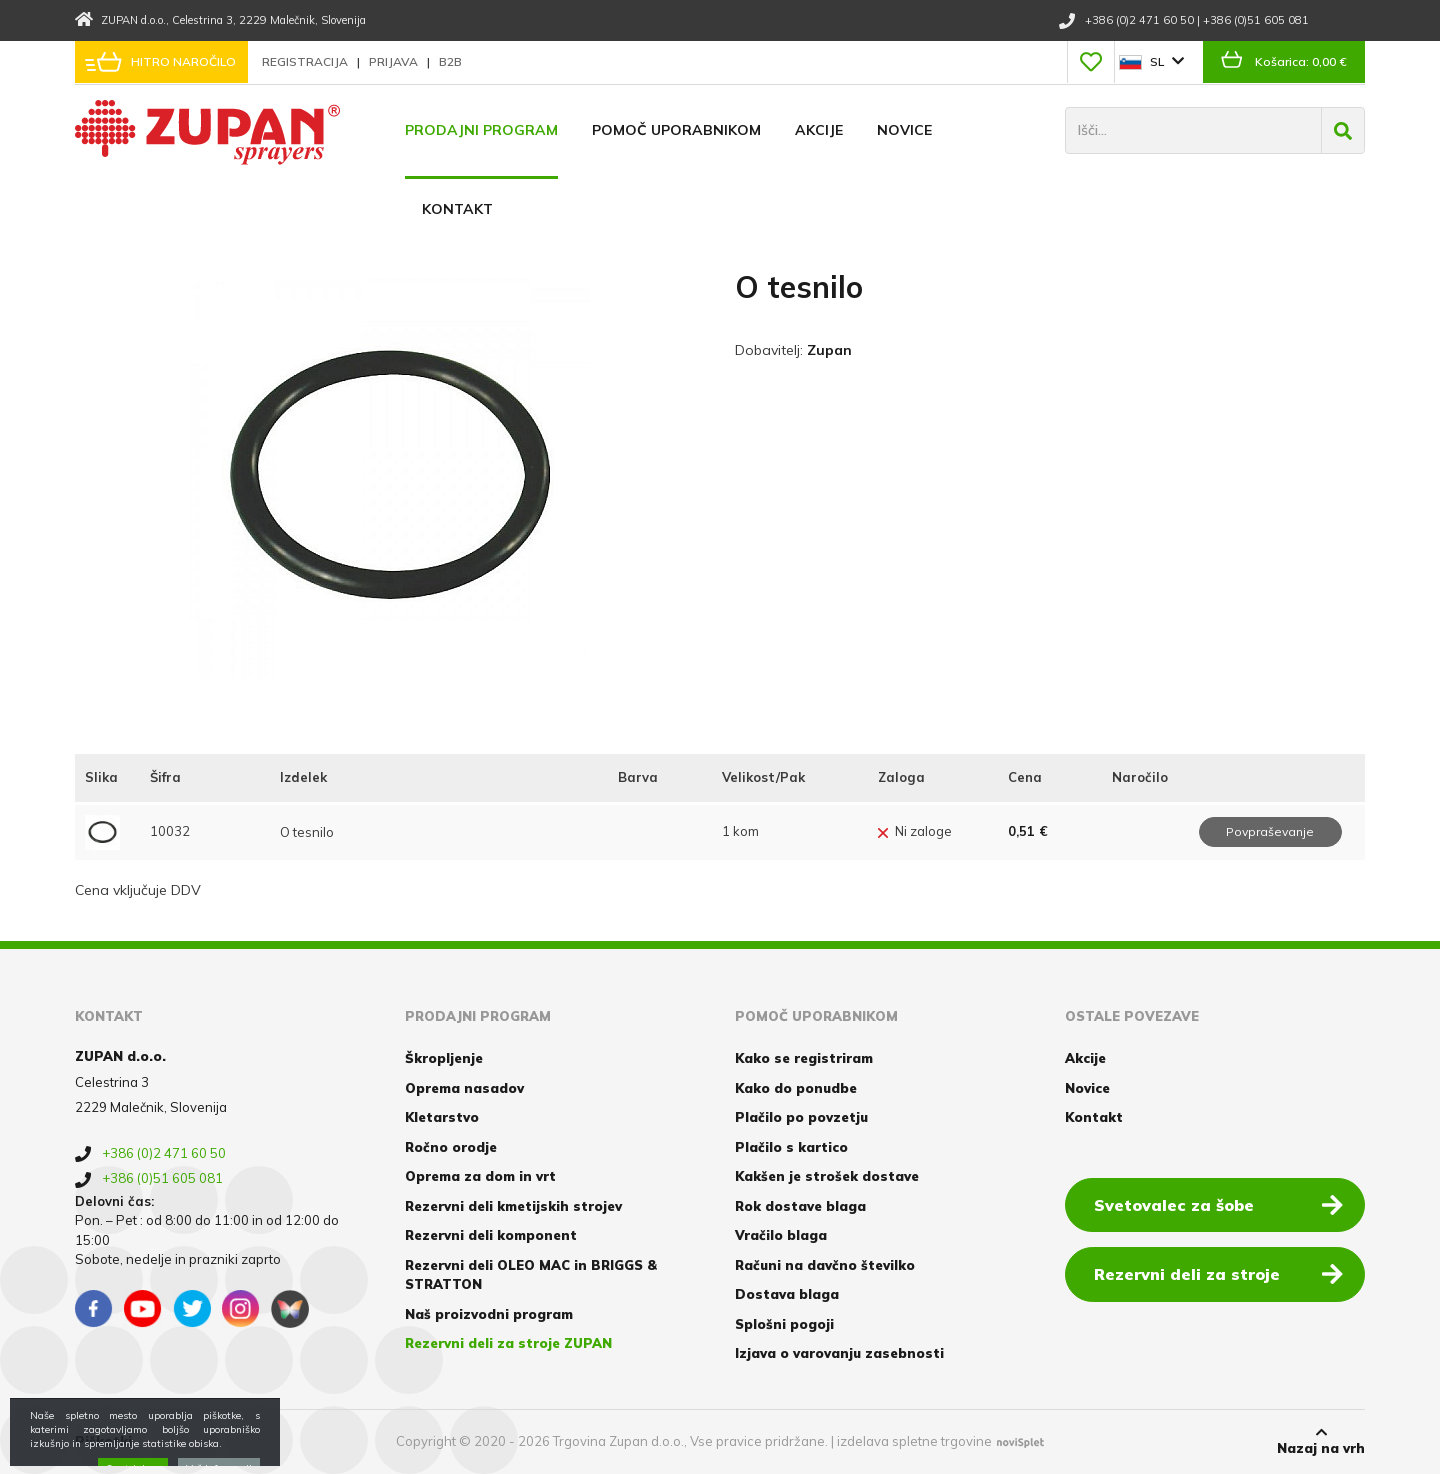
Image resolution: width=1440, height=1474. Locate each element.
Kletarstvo (442, 1117)
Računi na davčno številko (825, 1265)
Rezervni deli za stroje (1218, 1273)
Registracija (306, 61)
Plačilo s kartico (791, 1147)
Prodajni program (481, 130)
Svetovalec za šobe (1218, 1204)
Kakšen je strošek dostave (827, 1176)
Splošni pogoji (784, 1324)
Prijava (395, 61)
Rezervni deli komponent (491, 1235)
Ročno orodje (451, 1147)
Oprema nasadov (464, 1088)
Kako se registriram (804, 1058)
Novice (904, 130)
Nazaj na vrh (1321, 1441)
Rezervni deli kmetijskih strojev (513, 1206)
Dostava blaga (787, 1294)
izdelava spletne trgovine (914, 1441)
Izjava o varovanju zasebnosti (839, 1353)
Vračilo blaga (781, 1235)
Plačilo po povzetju (801, 1117)
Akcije (819, 130)
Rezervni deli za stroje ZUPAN (508, 1343)
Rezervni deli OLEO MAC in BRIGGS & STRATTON (531, 1275)
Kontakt (457, 209)
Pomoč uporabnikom (676, 130)
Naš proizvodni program (489, 1314)
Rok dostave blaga (800, 1206)
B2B (450, 61)
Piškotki (103, 1441)
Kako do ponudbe (796, 1088)
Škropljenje (444, 1058)
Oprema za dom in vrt (480, 1176)
